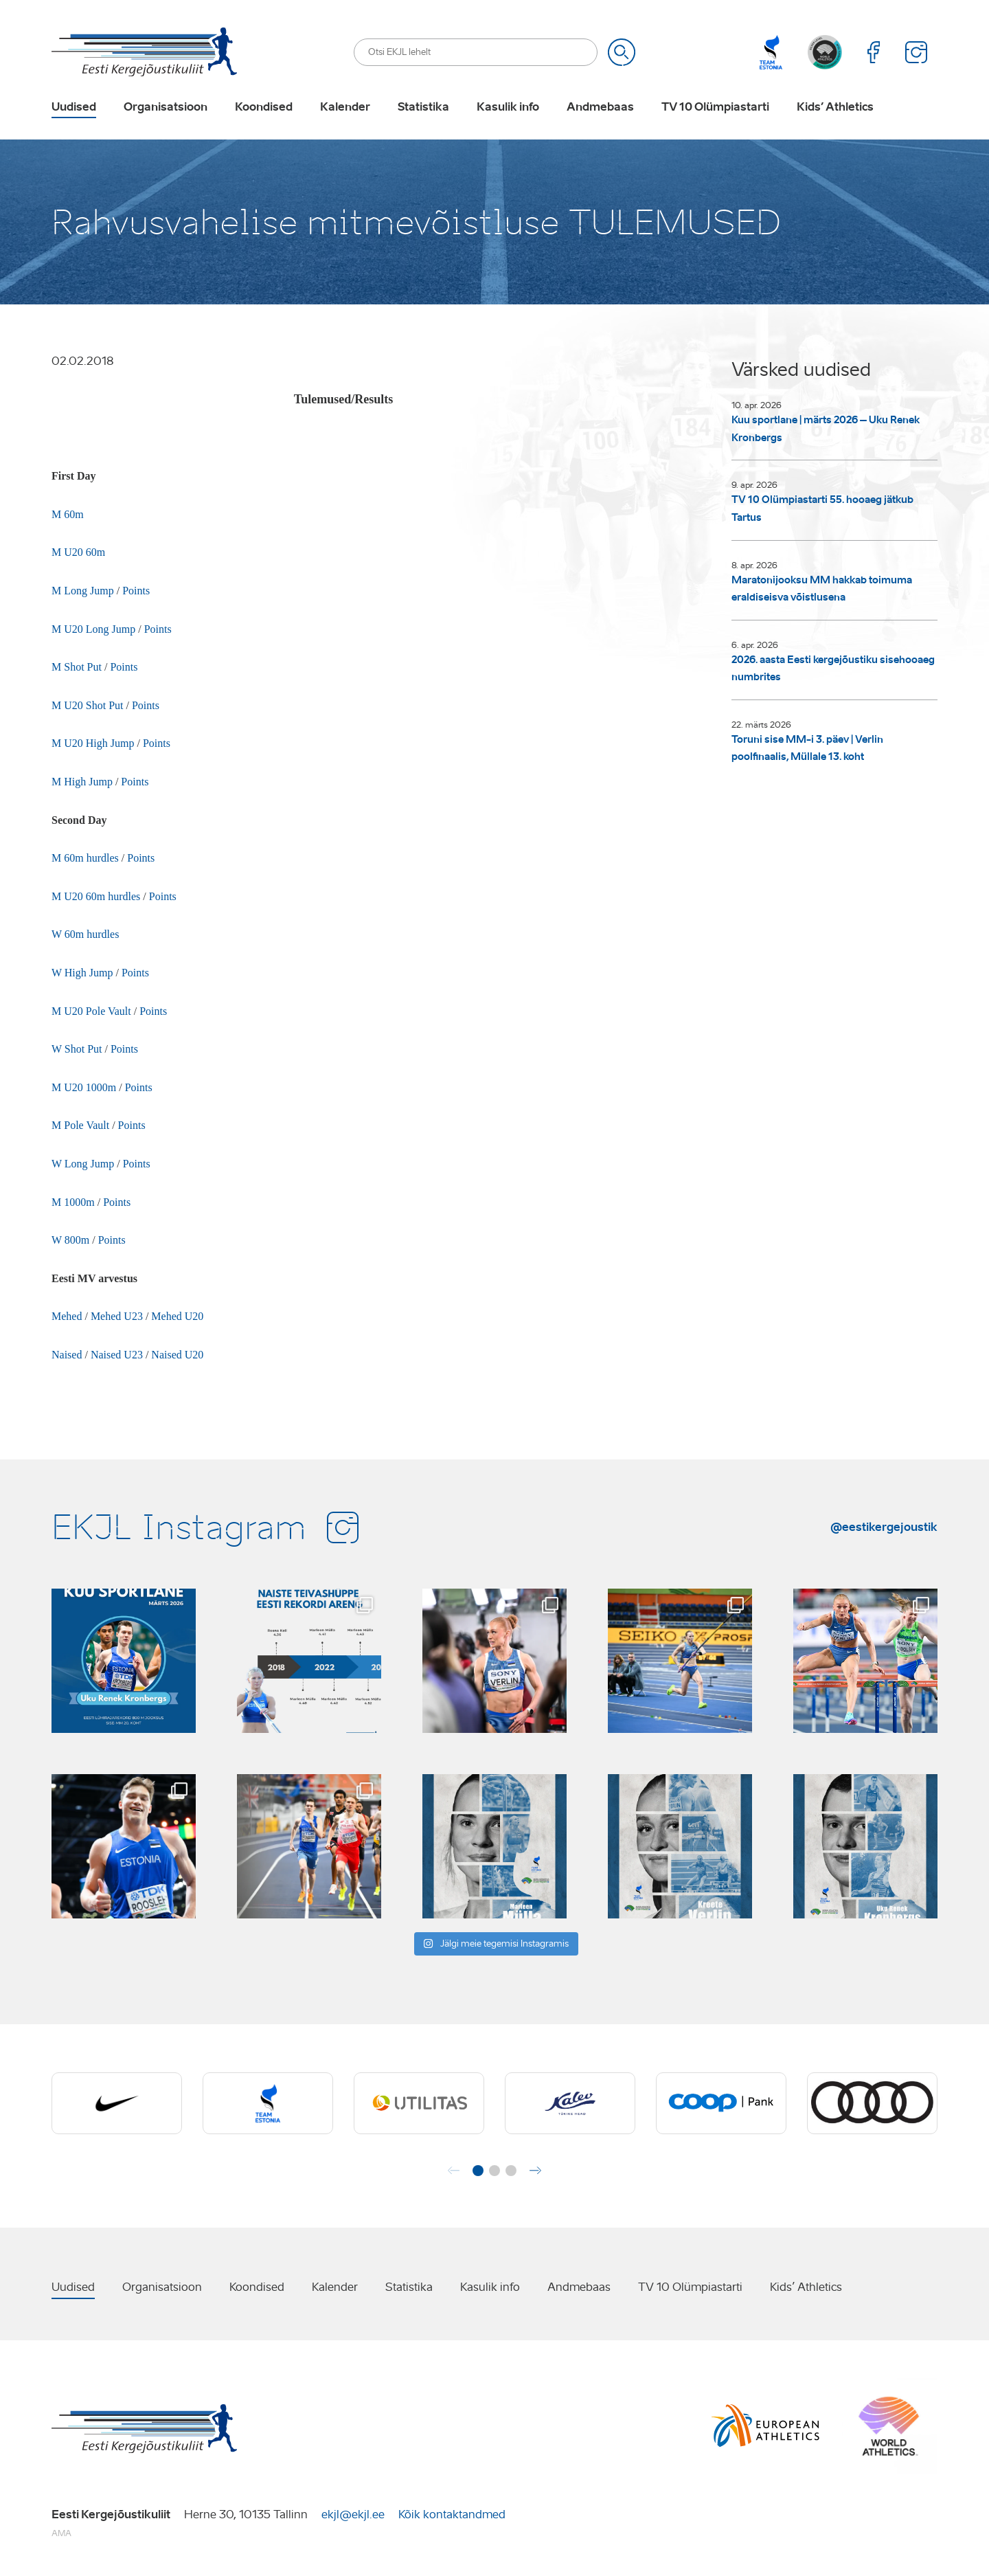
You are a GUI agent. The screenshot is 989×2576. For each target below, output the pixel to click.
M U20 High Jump (93, 743)
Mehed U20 (177, 1316)
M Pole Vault (80, 1125)
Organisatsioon (165, 107)
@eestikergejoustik (883, 1527)
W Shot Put (77, 1049)
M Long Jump (83, 590)
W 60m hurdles (85, 934)
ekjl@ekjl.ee (353, 2514)
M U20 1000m (84, 1087)
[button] (478, 2170)
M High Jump (82, 781)
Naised (67, 1354)
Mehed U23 (117, 1316)
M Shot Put (77, 667)
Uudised (74, 107)
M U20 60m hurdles (97, 896)
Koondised (264, 107)
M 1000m (73, 1202)
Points (136, 590)
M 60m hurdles (85, 858)
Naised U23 (117, 1354)
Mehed (68, 1316)
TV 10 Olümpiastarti (715, 107)
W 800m (70, 1240)
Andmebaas (600, 107)
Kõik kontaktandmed (451, 2514)
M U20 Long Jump (93, 629)
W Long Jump (83, 1163)
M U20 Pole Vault (91, 1011)
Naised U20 (177, 1354)
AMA (61, 2533)
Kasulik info (508, 107)
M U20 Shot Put (87, 705)
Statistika (423, 107)
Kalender (345, 107)
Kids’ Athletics (835, 107)
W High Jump (82, 972)
